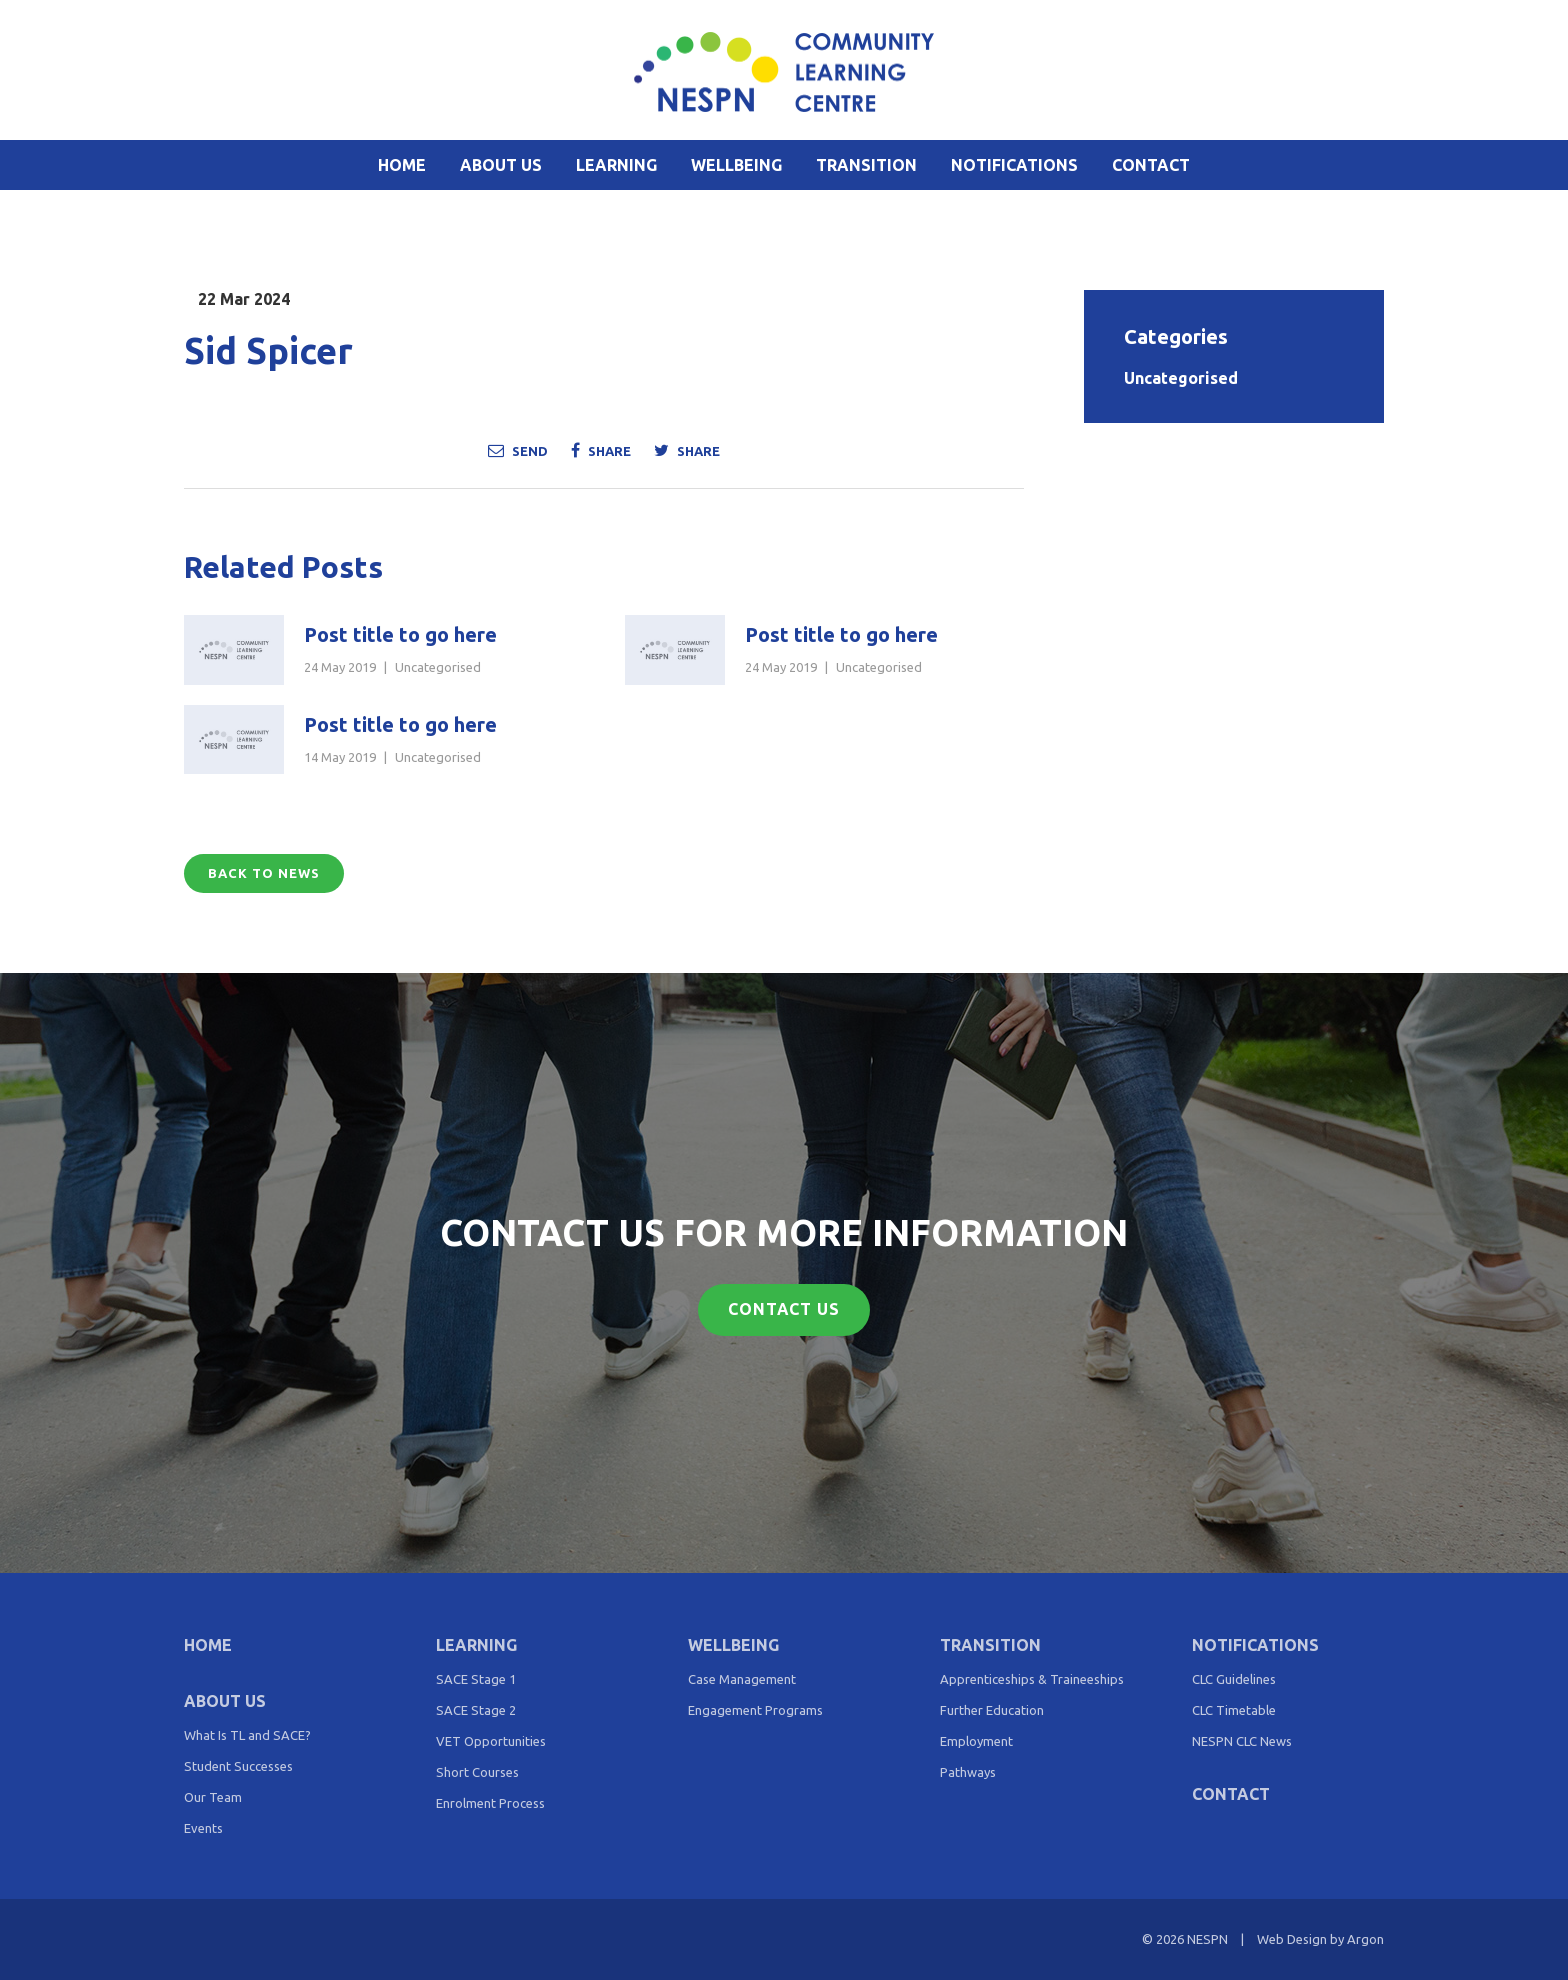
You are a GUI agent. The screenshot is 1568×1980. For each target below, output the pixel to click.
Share (601, 450)
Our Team (213, 1797)
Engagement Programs (755, 1710)
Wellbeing (736, 165)
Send (518, 450)
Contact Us (784, 1310)
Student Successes (238, 1766)
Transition (866, 165)
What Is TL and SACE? (247, 1735)
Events (203, 1828)
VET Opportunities (491, 1741)
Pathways (968, 1772)
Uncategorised (438, 667)
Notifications (1014, 165)
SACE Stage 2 (476, 1710)
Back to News (264, 873)
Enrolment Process (490, 1803)
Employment (976, 1741)
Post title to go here (400, 634)
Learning (616, 165)
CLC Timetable (1234, 1710)
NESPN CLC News (1242, 1741)
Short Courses (477, 1772)
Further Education (992, 1710)
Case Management (742, 1679)
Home (402, 165)
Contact (1151, 165)
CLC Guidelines (1234, 1679)
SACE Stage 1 (476, 1679)
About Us (501, 165)
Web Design (1292, 1939)
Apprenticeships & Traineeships (1032, 1679)
